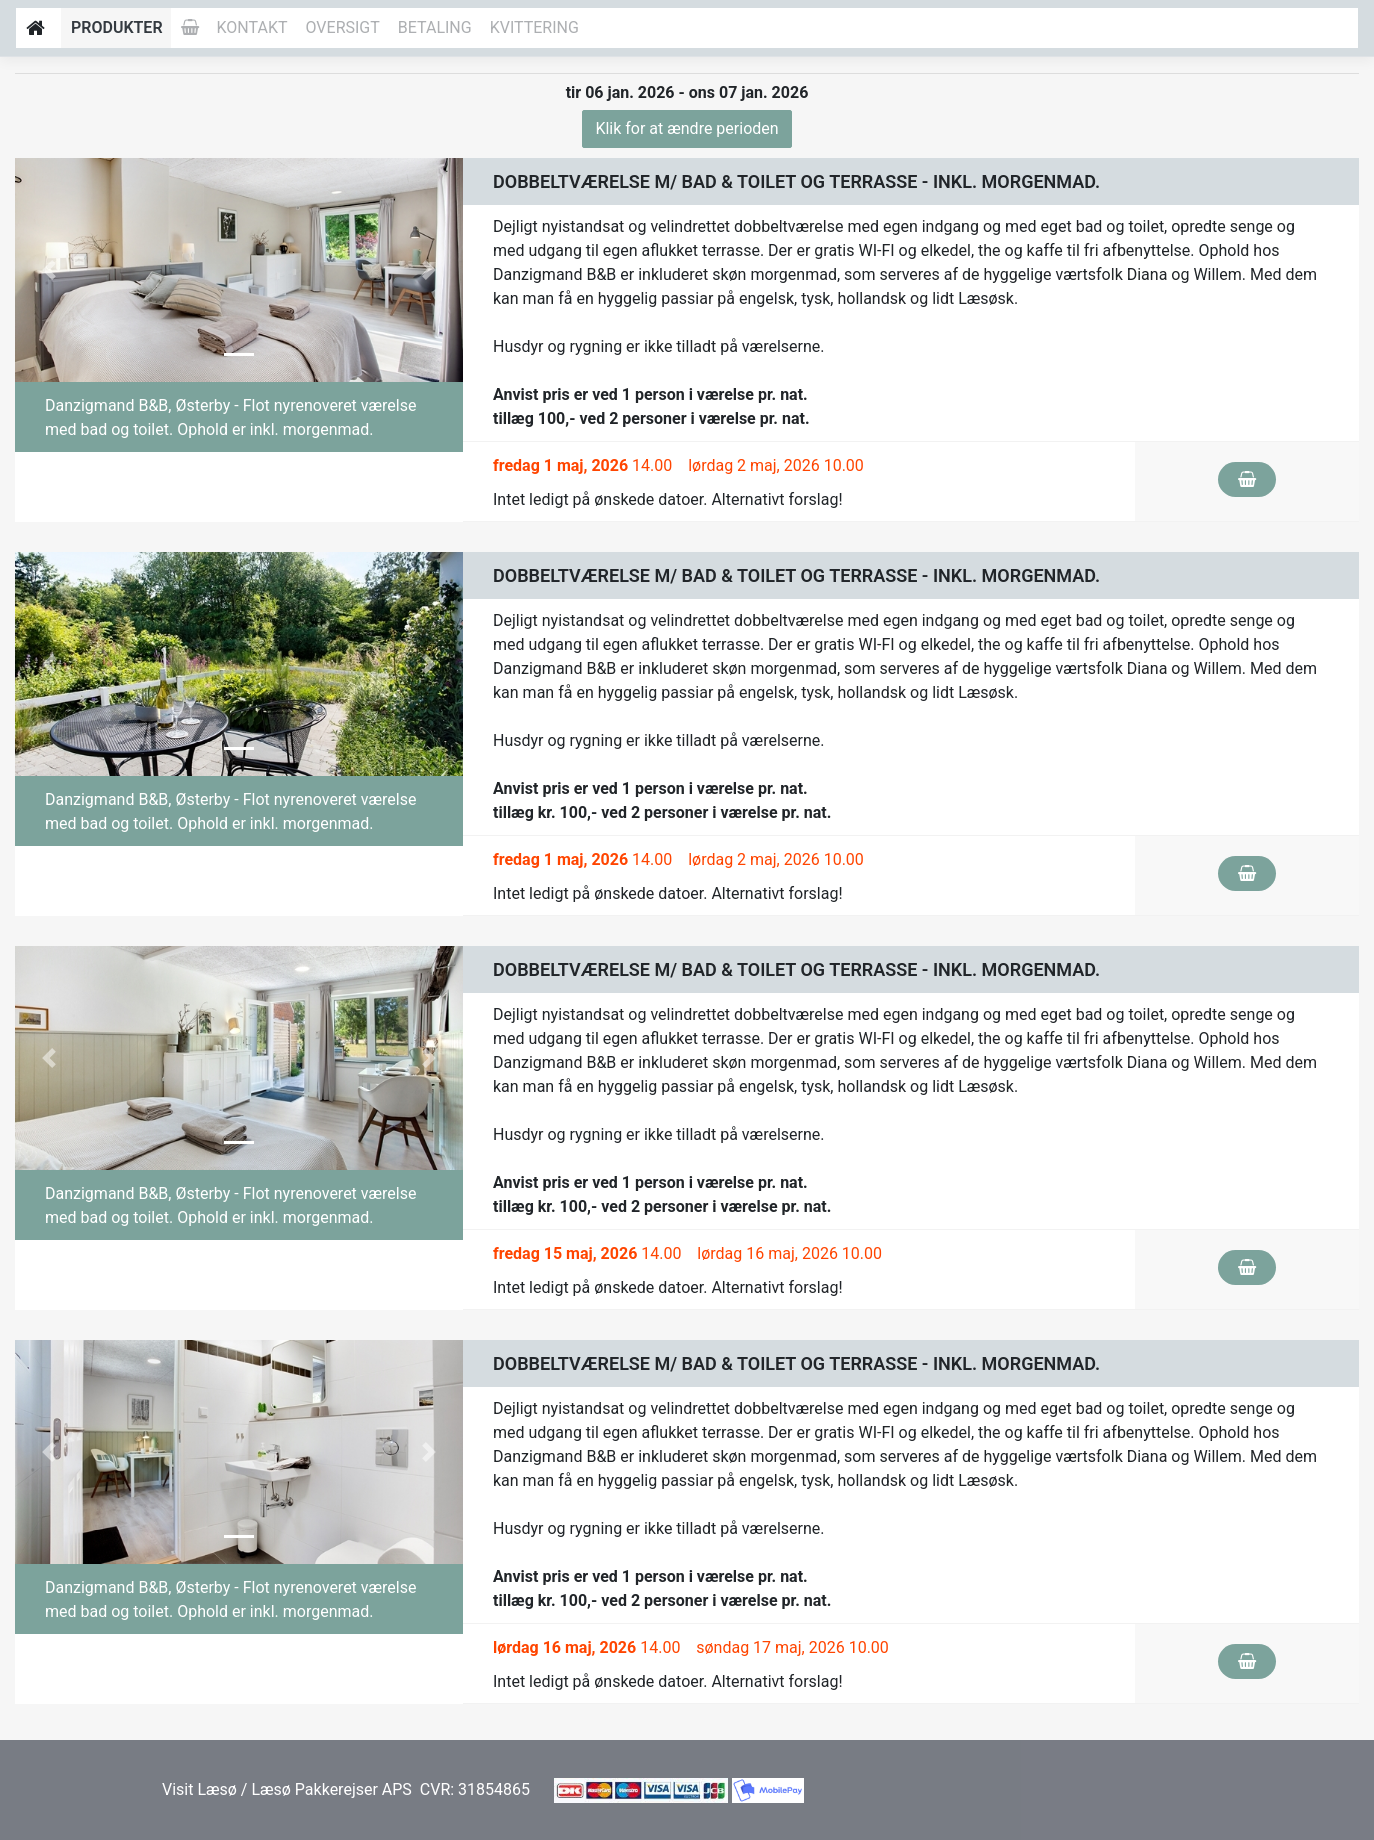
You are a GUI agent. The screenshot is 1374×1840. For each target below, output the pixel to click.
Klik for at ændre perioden (686, 128)
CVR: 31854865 (473, 1789)
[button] (48, 270)
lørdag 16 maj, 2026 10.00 (789, 1253)
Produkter (117, 27)
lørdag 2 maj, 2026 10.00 (776, 465)
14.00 (582, 465)
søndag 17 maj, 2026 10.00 (792, 1647)
